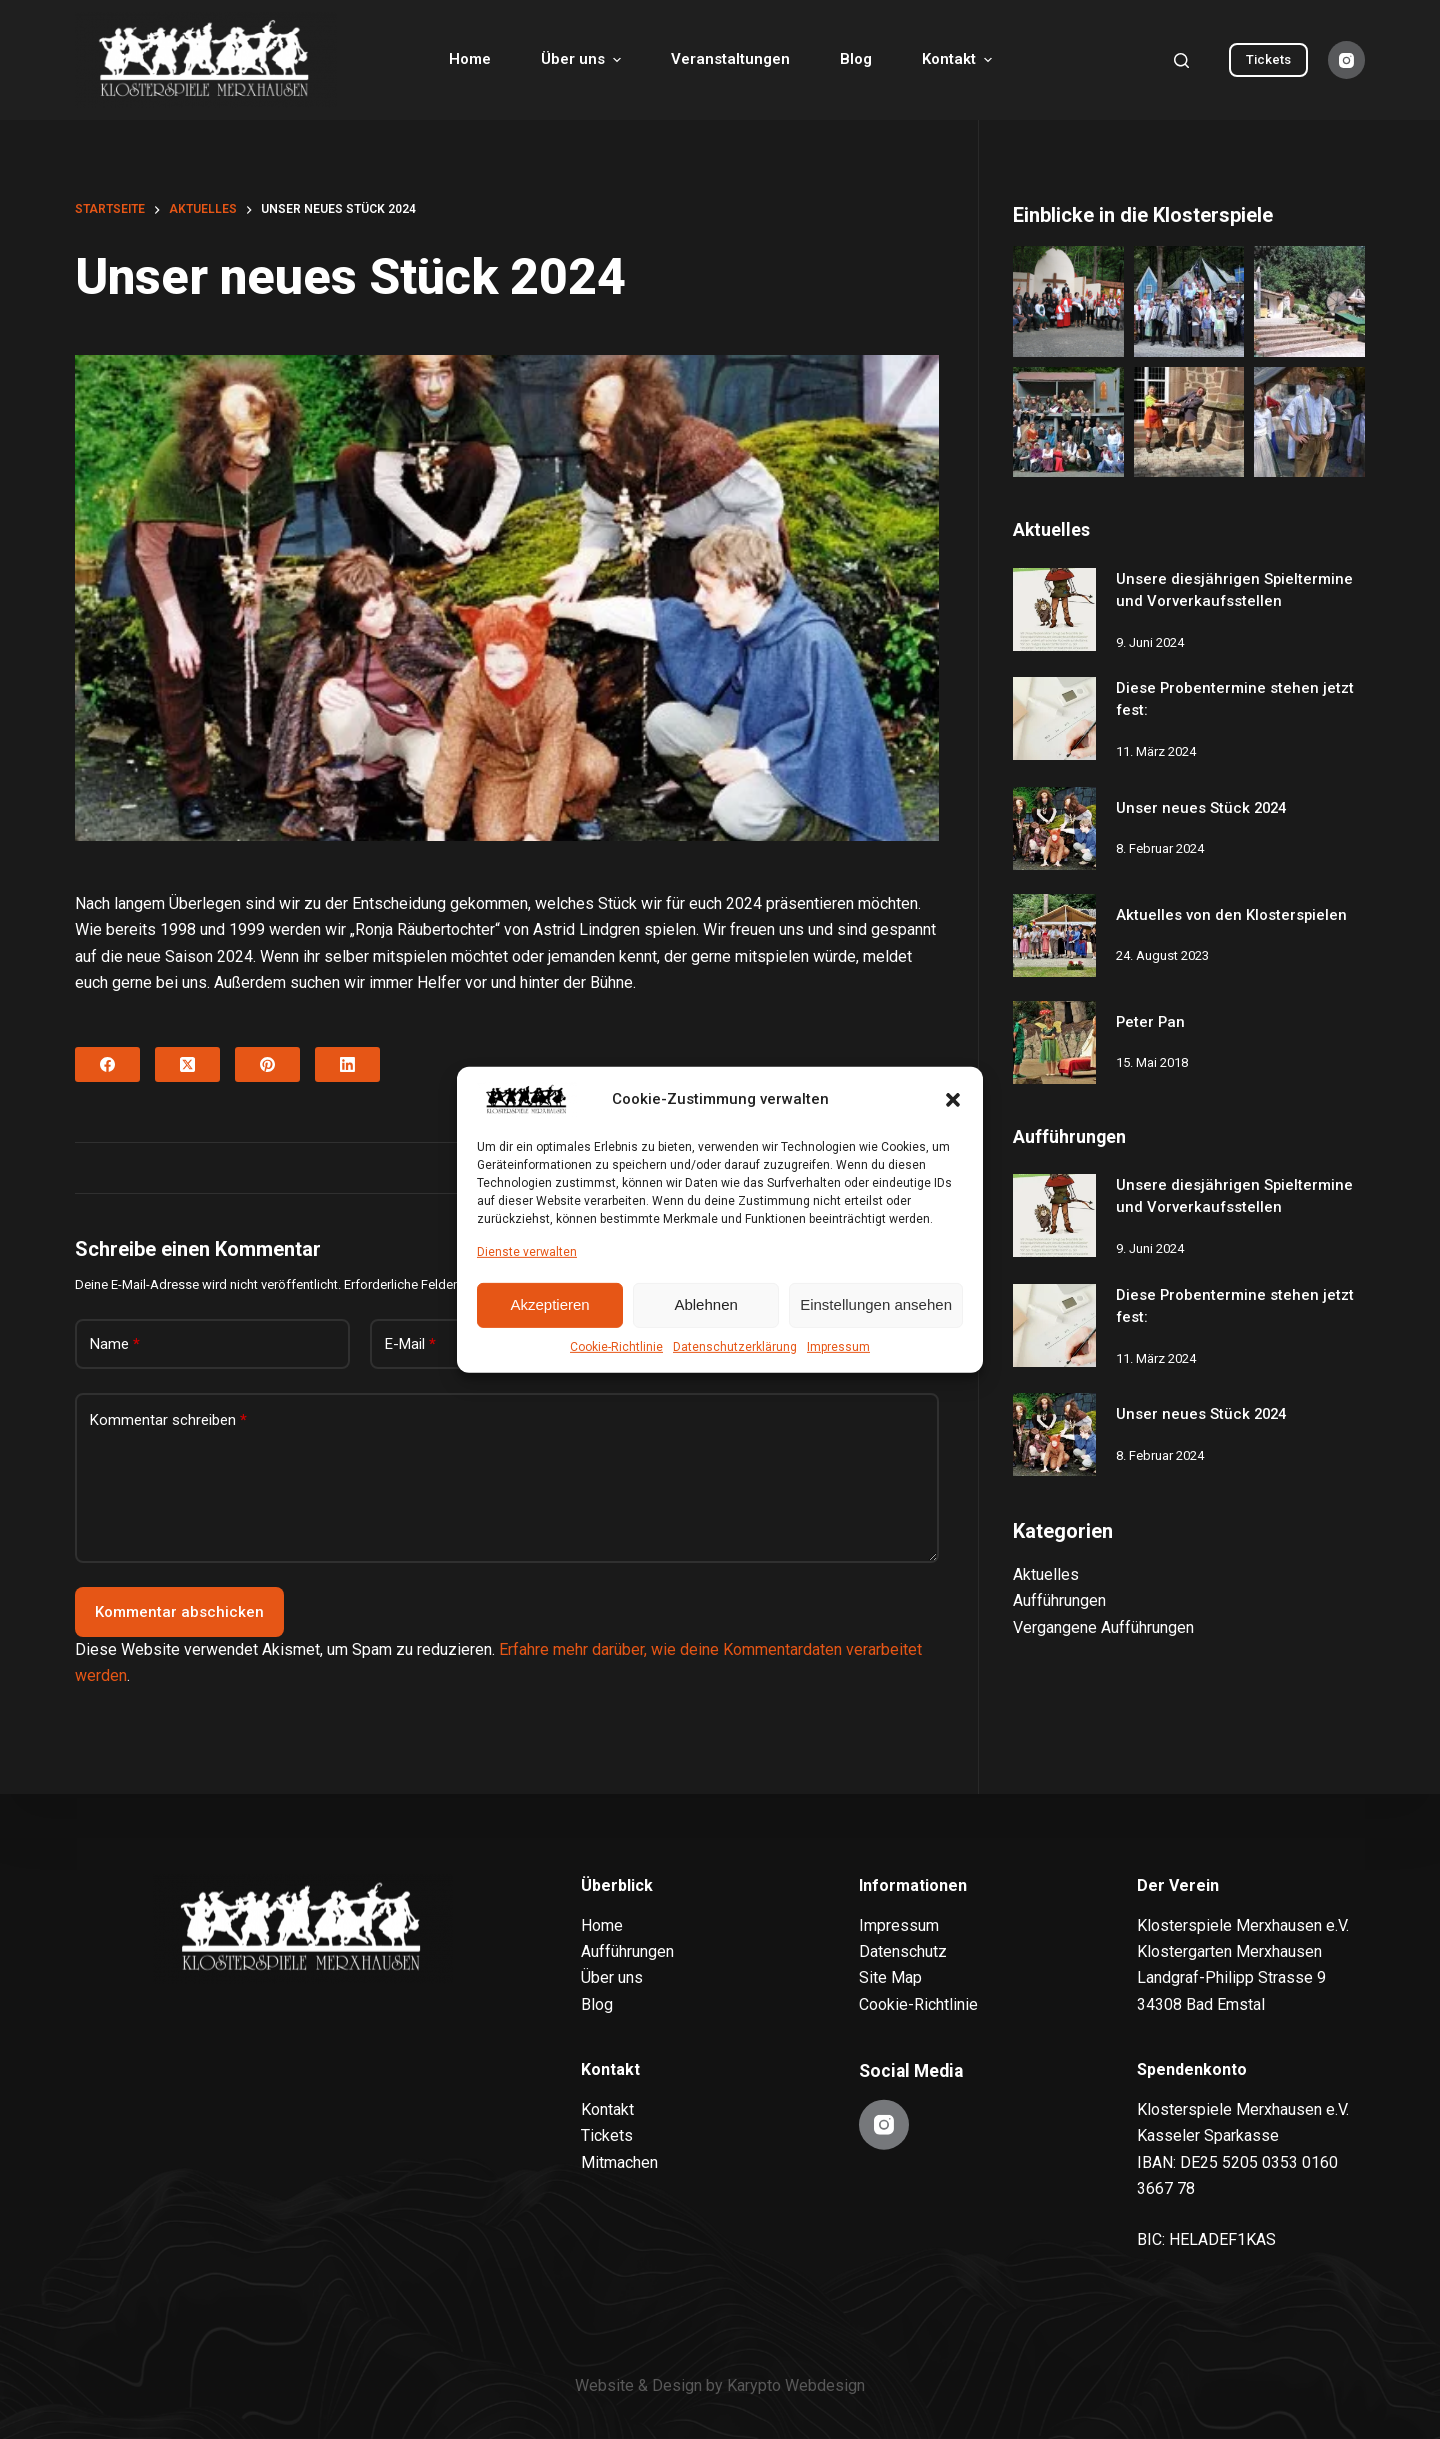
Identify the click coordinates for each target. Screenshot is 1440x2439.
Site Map (890, 1977)
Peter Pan (1150, 1022)
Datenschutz (903, 1951)
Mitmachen (619, 2161)
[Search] (1181, 60)
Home (602, 1924)
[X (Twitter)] (187, 1064)
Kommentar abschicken (179, 1612)
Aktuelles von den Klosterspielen (1231, 915)
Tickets (1268, 59)
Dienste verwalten (527, 1252)
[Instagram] (1347, 60)
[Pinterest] (267, 1064)
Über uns (612, 1977)
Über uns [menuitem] (583, 59)
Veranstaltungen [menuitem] (730, 59)
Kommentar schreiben (168, 1420)
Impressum (838, 1347)
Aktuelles (1046, 1574)
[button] (953, 1100)
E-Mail (410, 1344)
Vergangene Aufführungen (1103, 1627)
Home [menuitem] (470, 59)
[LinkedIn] (347, 1064)
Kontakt (607, 2109)
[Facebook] (107, 1064)
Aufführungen (1059, 1600)
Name (115, 1344)
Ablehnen (705, 1304)
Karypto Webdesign (796, 2385)
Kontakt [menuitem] (959, 59)
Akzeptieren (549, 1304)
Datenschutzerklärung (735, 1347)
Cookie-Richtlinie (616, 1347)
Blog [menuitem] (856, 59)
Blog (597, 2003)
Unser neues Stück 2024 (1201, 808)
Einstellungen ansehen (876, 1304)
